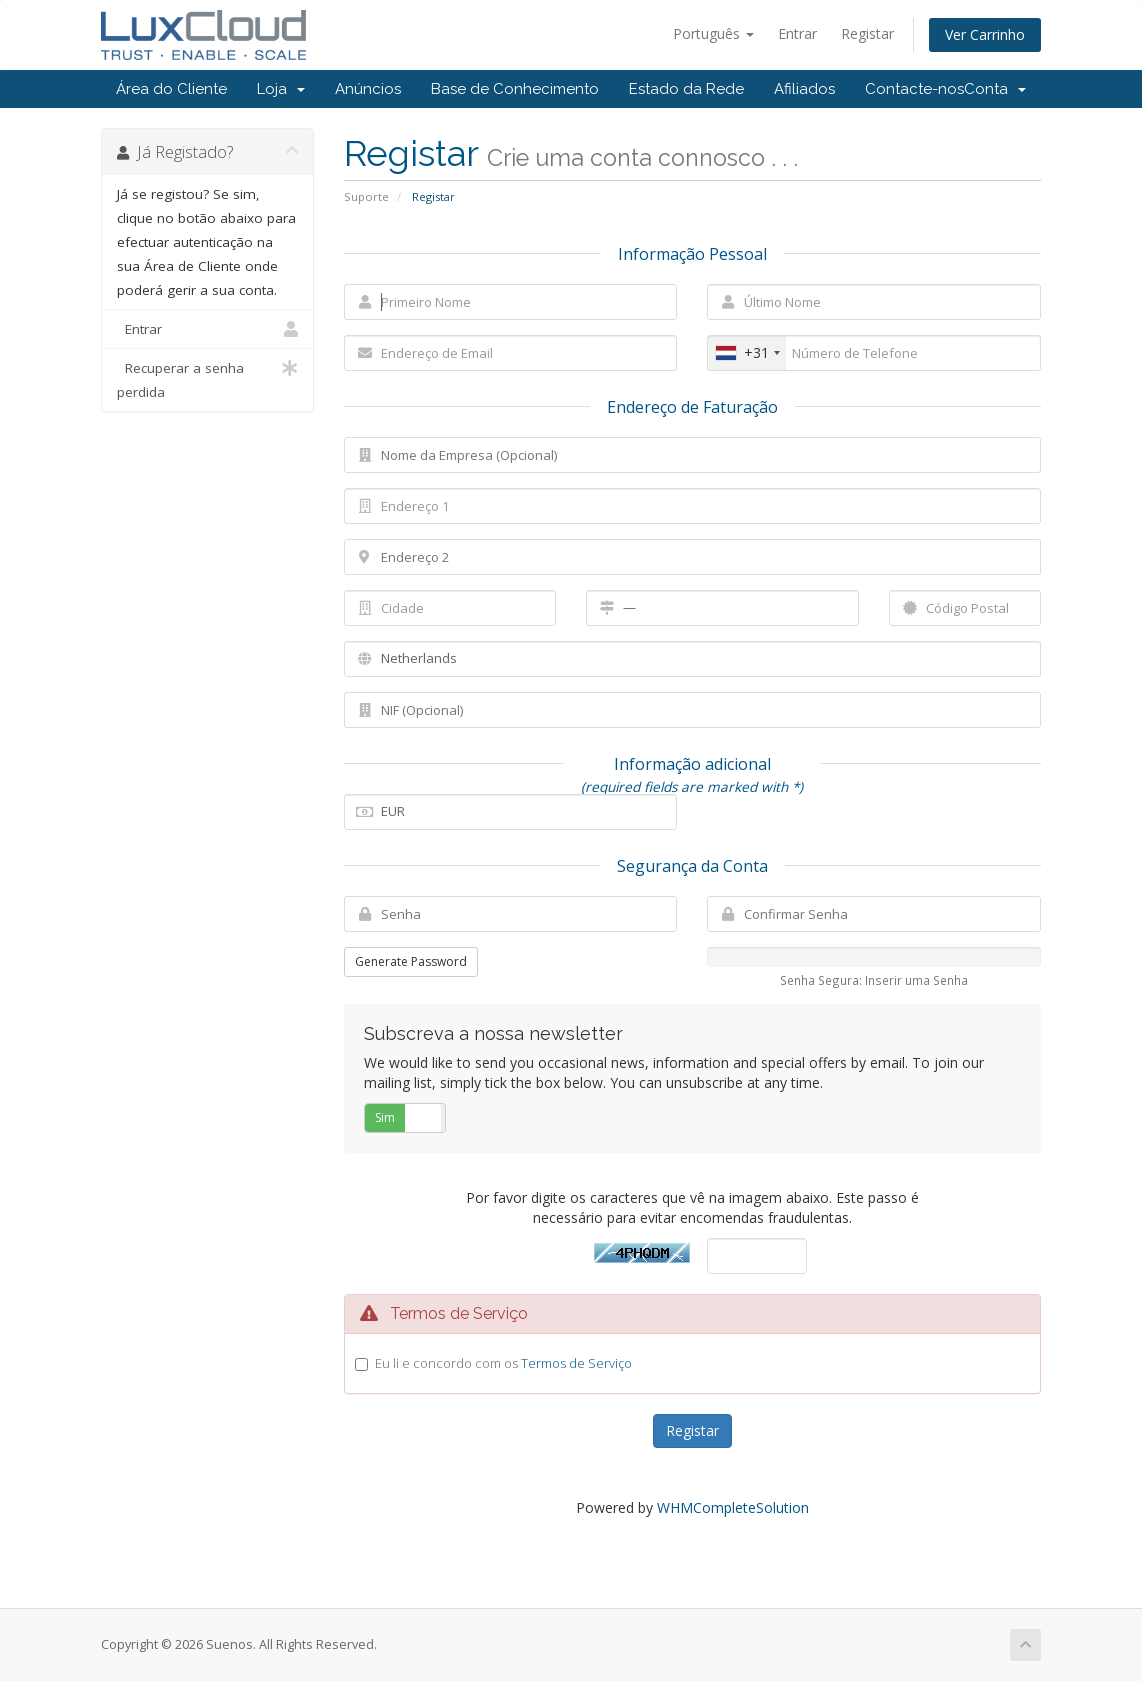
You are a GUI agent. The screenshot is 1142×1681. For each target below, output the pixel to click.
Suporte (366, 196)
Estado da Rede (686, 89)
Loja (281, 89)
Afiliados (804, 89)
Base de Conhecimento (515, 89)
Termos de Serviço (576, 1363)
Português (713, 33)
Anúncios (368, 89)
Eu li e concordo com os (503, 1363)
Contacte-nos (914, 89)
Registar (867, 33)
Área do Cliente (171, 89)
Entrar (797, 33)
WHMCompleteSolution (733, 1507)
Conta (995, 89)
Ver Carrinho (985, 34)
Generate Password (411, 961)
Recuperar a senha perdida (207, 378)
